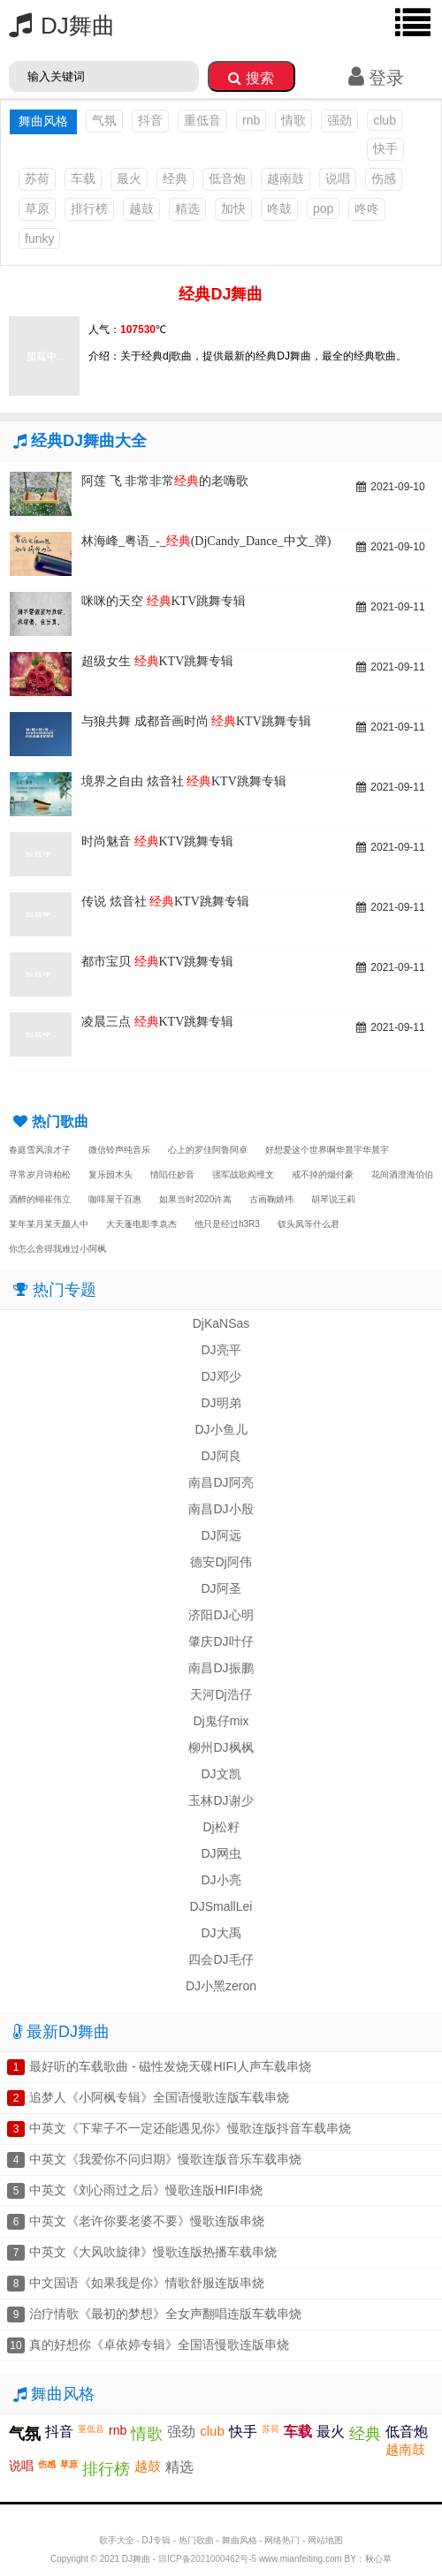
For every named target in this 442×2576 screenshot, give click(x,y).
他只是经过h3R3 (227, 1224)
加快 (233, 208)
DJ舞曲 (57, 25)
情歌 (293, 120)
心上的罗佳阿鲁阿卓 (208, 1150)
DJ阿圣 (220, 1588)
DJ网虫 (220, 1853)
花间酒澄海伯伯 (402, 1174)
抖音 (150, 120)
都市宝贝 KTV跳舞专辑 (157, 961)
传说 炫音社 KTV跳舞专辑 (165, 901)
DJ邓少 (220, 1376)
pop (323, 208)
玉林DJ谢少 (220, 1800)
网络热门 (282, 2540)
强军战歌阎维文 (243, 1174)
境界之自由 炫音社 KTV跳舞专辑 (183, 781)
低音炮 (227, 178)
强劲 (339, 120)
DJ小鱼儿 (220, 1429)
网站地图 (325, 2540)
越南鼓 (285, 178)
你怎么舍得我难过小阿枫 (57, 1249)
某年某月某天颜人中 (48, 1224)
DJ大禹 (220, 1933)
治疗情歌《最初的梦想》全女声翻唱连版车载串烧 (165, 2314)
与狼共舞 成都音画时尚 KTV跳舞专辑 (196, 721)
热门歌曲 (196, 2540)
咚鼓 (279, 208)
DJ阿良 (220, 1456)
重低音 (202, 120)
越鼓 (141, 208)
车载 (83, 178)
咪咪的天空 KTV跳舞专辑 (163, 601)
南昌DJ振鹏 (220, 1668)
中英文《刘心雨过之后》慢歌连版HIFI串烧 (146, 2190)
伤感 (383, 178)
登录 (376, 77)
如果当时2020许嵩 (195, 1199)
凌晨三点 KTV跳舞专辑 (157, 1021)
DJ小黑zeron (221, 1986)
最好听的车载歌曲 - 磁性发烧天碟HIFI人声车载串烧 (170, 2066)
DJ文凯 (220, 1774)
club (384, 120)
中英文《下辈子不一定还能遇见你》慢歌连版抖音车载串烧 (190, 2128)
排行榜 (89, 208)
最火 (129, 178)
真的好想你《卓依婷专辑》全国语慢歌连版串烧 (159, 2344)
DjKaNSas (221, 1323)
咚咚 (366, 208)
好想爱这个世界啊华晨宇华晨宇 (327, 1150)
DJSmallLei (221, 1906)
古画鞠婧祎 (271, 1199)
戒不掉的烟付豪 (323, 1174)
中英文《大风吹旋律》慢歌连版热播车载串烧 (153, 2252)
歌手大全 (116, 2540)
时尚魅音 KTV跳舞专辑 (157, 841)
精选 (187, 208)
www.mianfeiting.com (300, 2559)
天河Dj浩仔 (220, 1694)
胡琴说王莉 (333, 1199)
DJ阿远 (220, 1535)
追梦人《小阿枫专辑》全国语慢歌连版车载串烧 (159, 2097)
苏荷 (37, 178)
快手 (385, 148)
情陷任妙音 (172, 1174)
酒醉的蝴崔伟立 (40, 1199)
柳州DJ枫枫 (220, 1747)
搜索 (251, 78)
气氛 (104, 120)
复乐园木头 (110, 1174)
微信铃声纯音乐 (119, 1150)
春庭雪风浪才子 (40, 1150)
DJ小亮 (220, 1880)
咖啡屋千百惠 (114, 1199)
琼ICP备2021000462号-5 (207, 2559)
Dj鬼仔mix (221, 1721)
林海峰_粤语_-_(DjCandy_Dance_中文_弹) (206, 541)
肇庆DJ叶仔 (220, 1641)
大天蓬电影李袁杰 (141, 1224)
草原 (37, 208)
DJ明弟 (220, 1403)
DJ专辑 (156, 2540)
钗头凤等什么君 (308, 1224)
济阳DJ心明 (220, 1615)
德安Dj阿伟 (220, 1562)
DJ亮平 (220, 1350)
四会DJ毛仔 (220, 1959)
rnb (251, 120)
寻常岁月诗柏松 (40, 1174)
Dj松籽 (220, 1827)
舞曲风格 (239, 2540)
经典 (175, 178)
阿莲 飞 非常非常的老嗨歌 (164, 481)
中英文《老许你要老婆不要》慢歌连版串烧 (146, 2221)
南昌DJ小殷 (220, 1509)
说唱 (337, 178)
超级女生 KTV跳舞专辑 (157, 661)
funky (39, 238)
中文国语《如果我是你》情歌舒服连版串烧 (146, 2283)
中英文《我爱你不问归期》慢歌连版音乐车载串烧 (165, 2159)
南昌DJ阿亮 (220, 1482)
